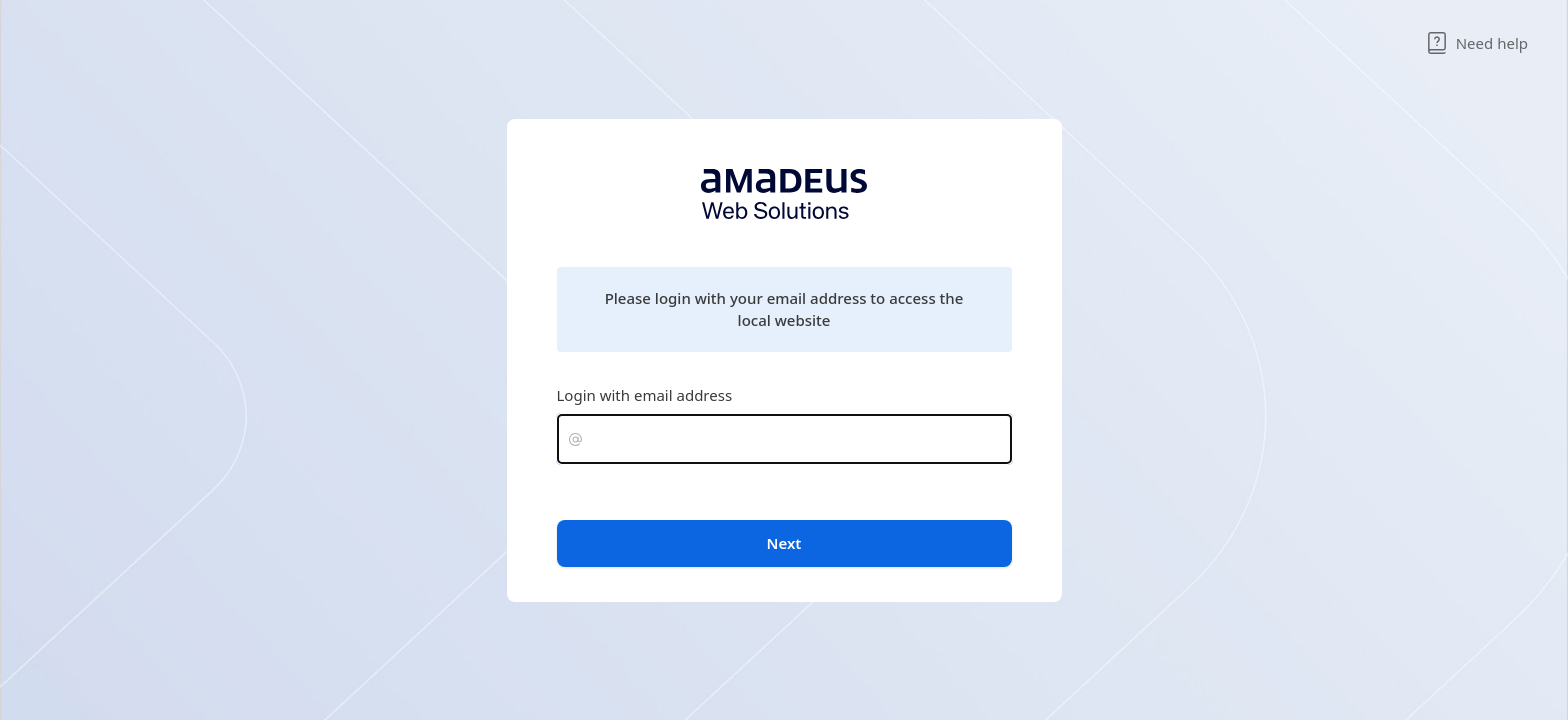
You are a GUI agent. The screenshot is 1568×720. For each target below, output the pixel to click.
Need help (1477, 43)
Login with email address (645, 395)
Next (784, 543)
